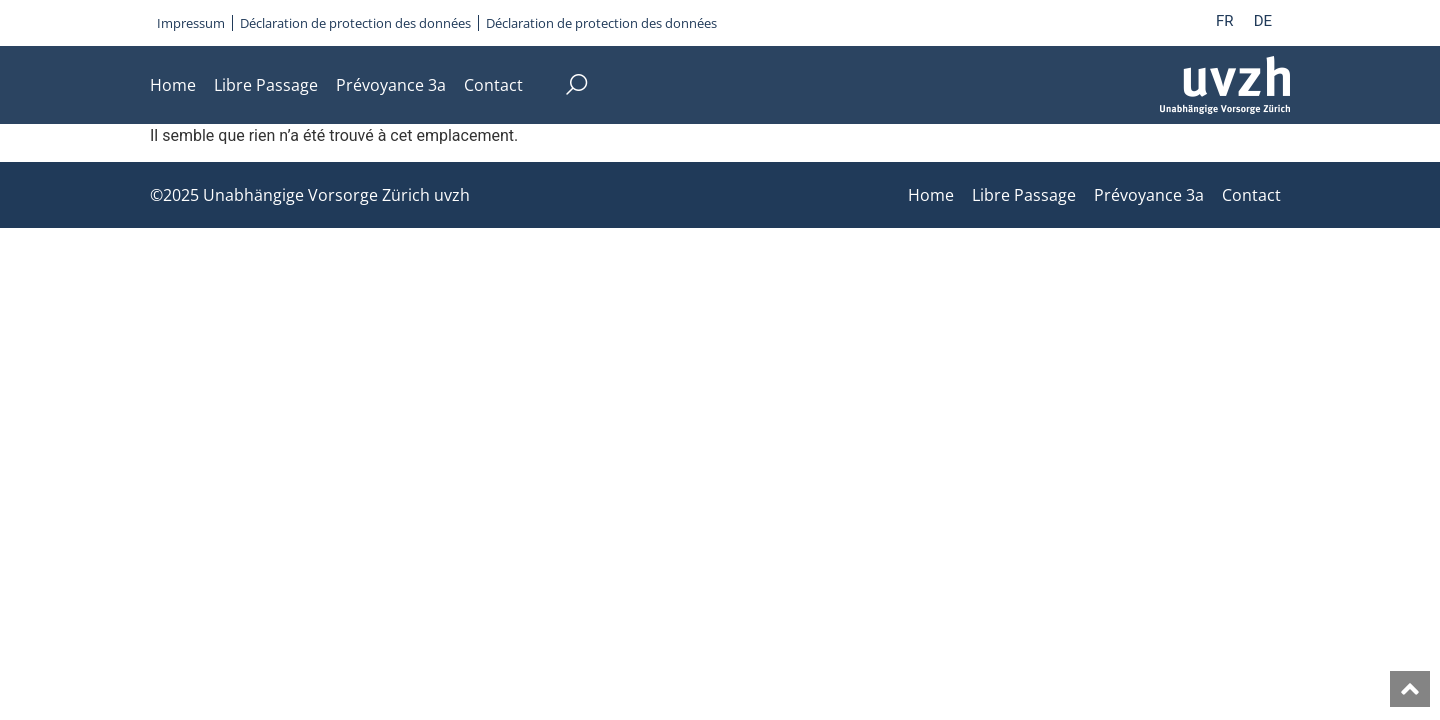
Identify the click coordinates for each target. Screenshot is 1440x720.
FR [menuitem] (1225, 21)
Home (173, 85)
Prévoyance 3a (391, 85)
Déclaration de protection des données (355, 23)
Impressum (191, 23)
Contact (493, 85)
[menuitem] (1225, 21)
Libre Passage (266, 85)
